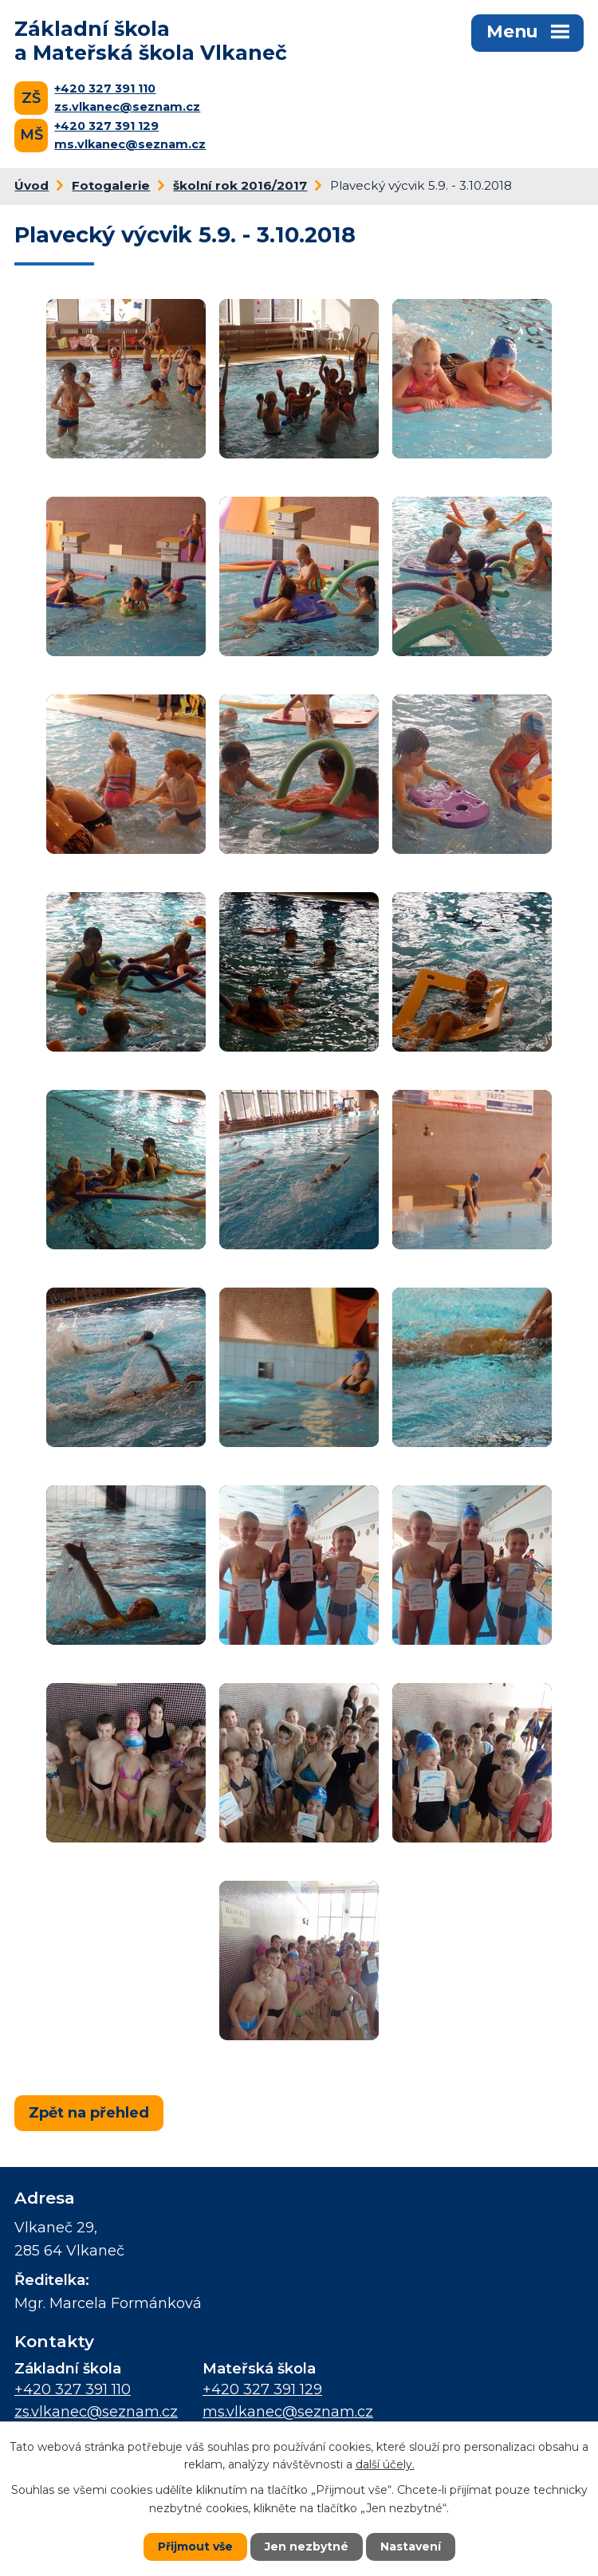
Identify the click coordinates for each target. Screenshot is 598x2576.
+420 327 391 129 (106, 126)
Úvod (31, 185)
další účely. (385, 2464)
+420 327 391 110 (104, 88)
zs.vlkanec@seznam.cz (127, 107)
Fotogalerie (111, 185)
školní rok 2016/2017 (240, 185)
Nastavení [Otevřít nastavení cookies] (410, 2546)
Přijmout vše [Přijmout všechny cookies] (195, 2546)
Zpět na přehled (89, 2113)
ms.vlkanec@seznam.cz (130, 144)
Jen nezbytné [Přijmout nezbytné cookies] (306, 2546)
